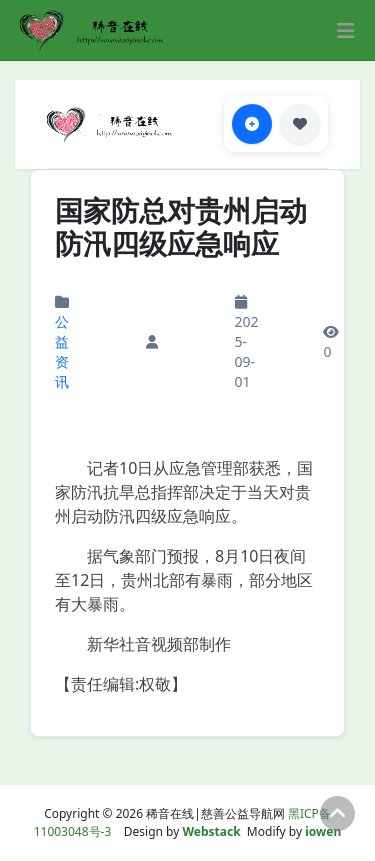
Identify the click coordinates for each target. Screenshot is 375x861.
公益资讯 (62, 351)
